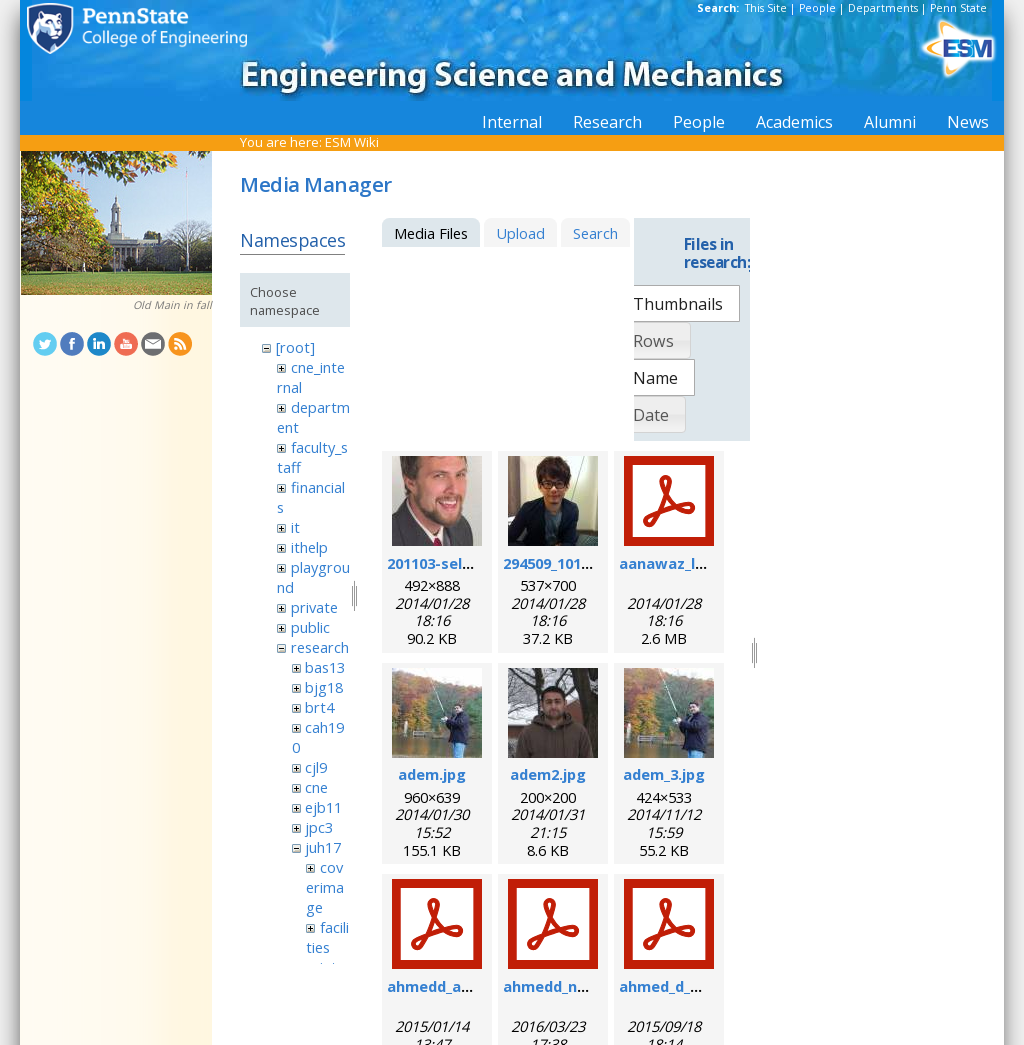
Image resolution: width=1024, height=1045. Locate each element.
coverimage (325, 887)
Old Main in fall (172, 305)
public (310, 627)
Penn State (958, 8)
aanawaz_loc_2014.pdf (699, 563)
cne (316, 787)
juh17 (323, 847)
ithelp (309, 547)
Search (595, 233)
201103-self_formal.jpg (470, 563)
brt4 (319, 707)
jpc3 (319, 827)
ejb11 (323, 807)
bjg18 (324, 687)
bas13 (325, 667)
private (314, 607)
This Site (766, 8)
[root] (295, 347)
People (817, 8)
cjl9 (316, 767)
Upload (520, 233)
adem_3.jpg (664, 774)
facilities (327, 937)
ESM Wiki (352, 142)
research (320, 647)
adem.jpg (432, 774)
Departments (883, 8)
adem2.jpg (548, 774)
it (295, 527)
